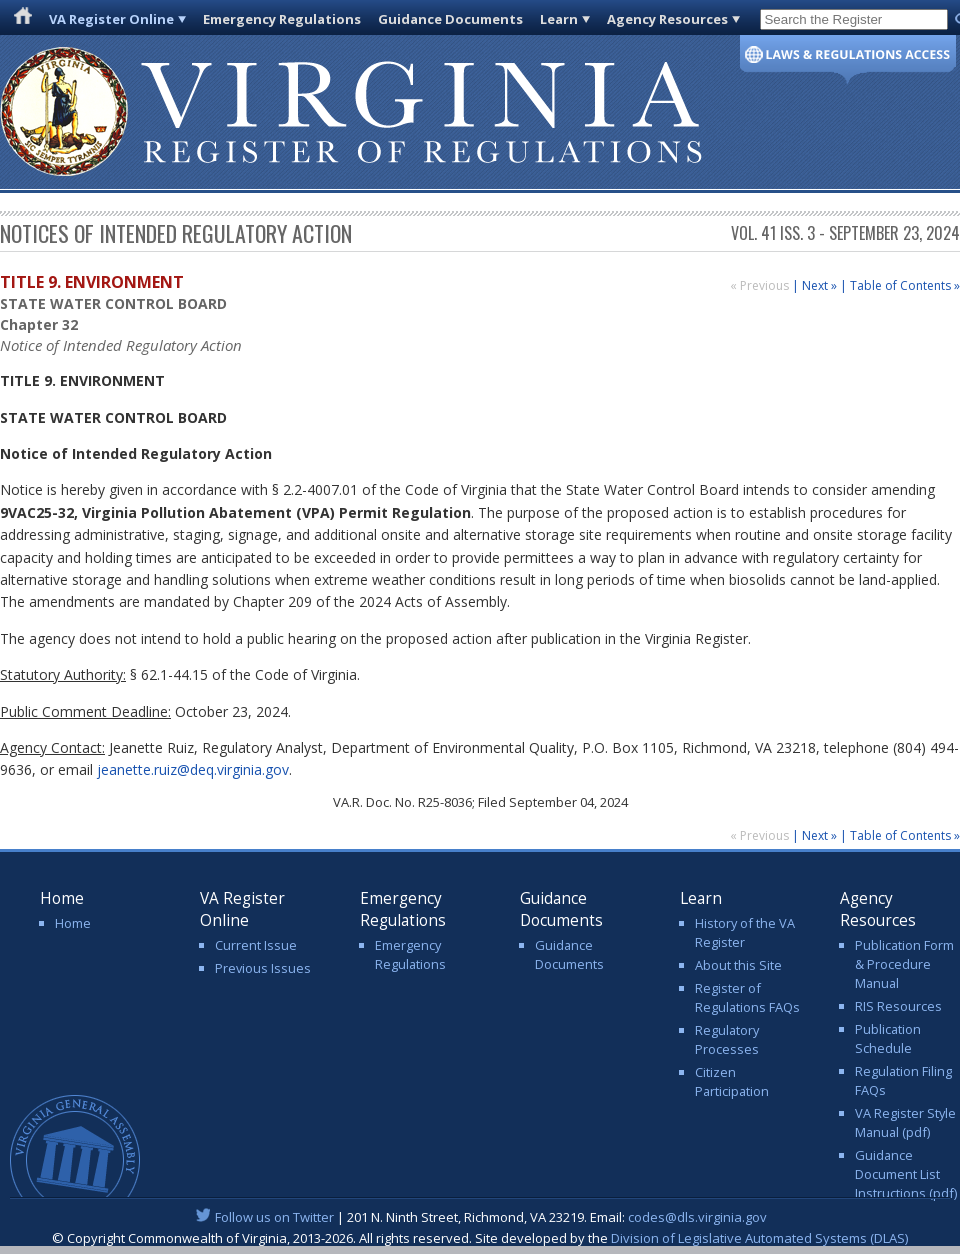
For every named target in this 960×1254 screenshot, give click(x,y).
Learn (559, 19)
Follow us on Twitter (274, 1217)
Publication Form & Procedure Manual (904, 964)
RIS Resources (898, 1006)
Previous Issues (263, 968)
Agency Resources (667, 19)
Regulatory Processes (727, 1039)
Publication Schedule (888, 1038)
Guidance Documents (450, 19)
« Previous (761, 285)
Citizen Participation (732, 1081)
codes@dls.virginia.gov (697, 1217)
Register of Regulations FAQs (747, 997)
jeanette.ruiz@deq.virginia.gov (193, 769)
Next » (819, 285)
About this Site (738, 965)
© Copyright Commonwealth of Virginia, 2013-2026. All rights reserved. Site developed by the (480, 1238)
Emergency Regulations (282, 19)
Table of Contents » (905, 285)
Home (73, 923)
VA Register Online (111, 19)
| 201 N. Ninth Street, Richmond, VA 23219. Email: (480, 1217)
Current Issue (256, 945)
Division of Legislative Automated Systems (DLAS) (759, 1238)
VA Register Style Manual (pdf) (905, 1122)
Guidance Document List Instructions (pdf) (906, 1174)
